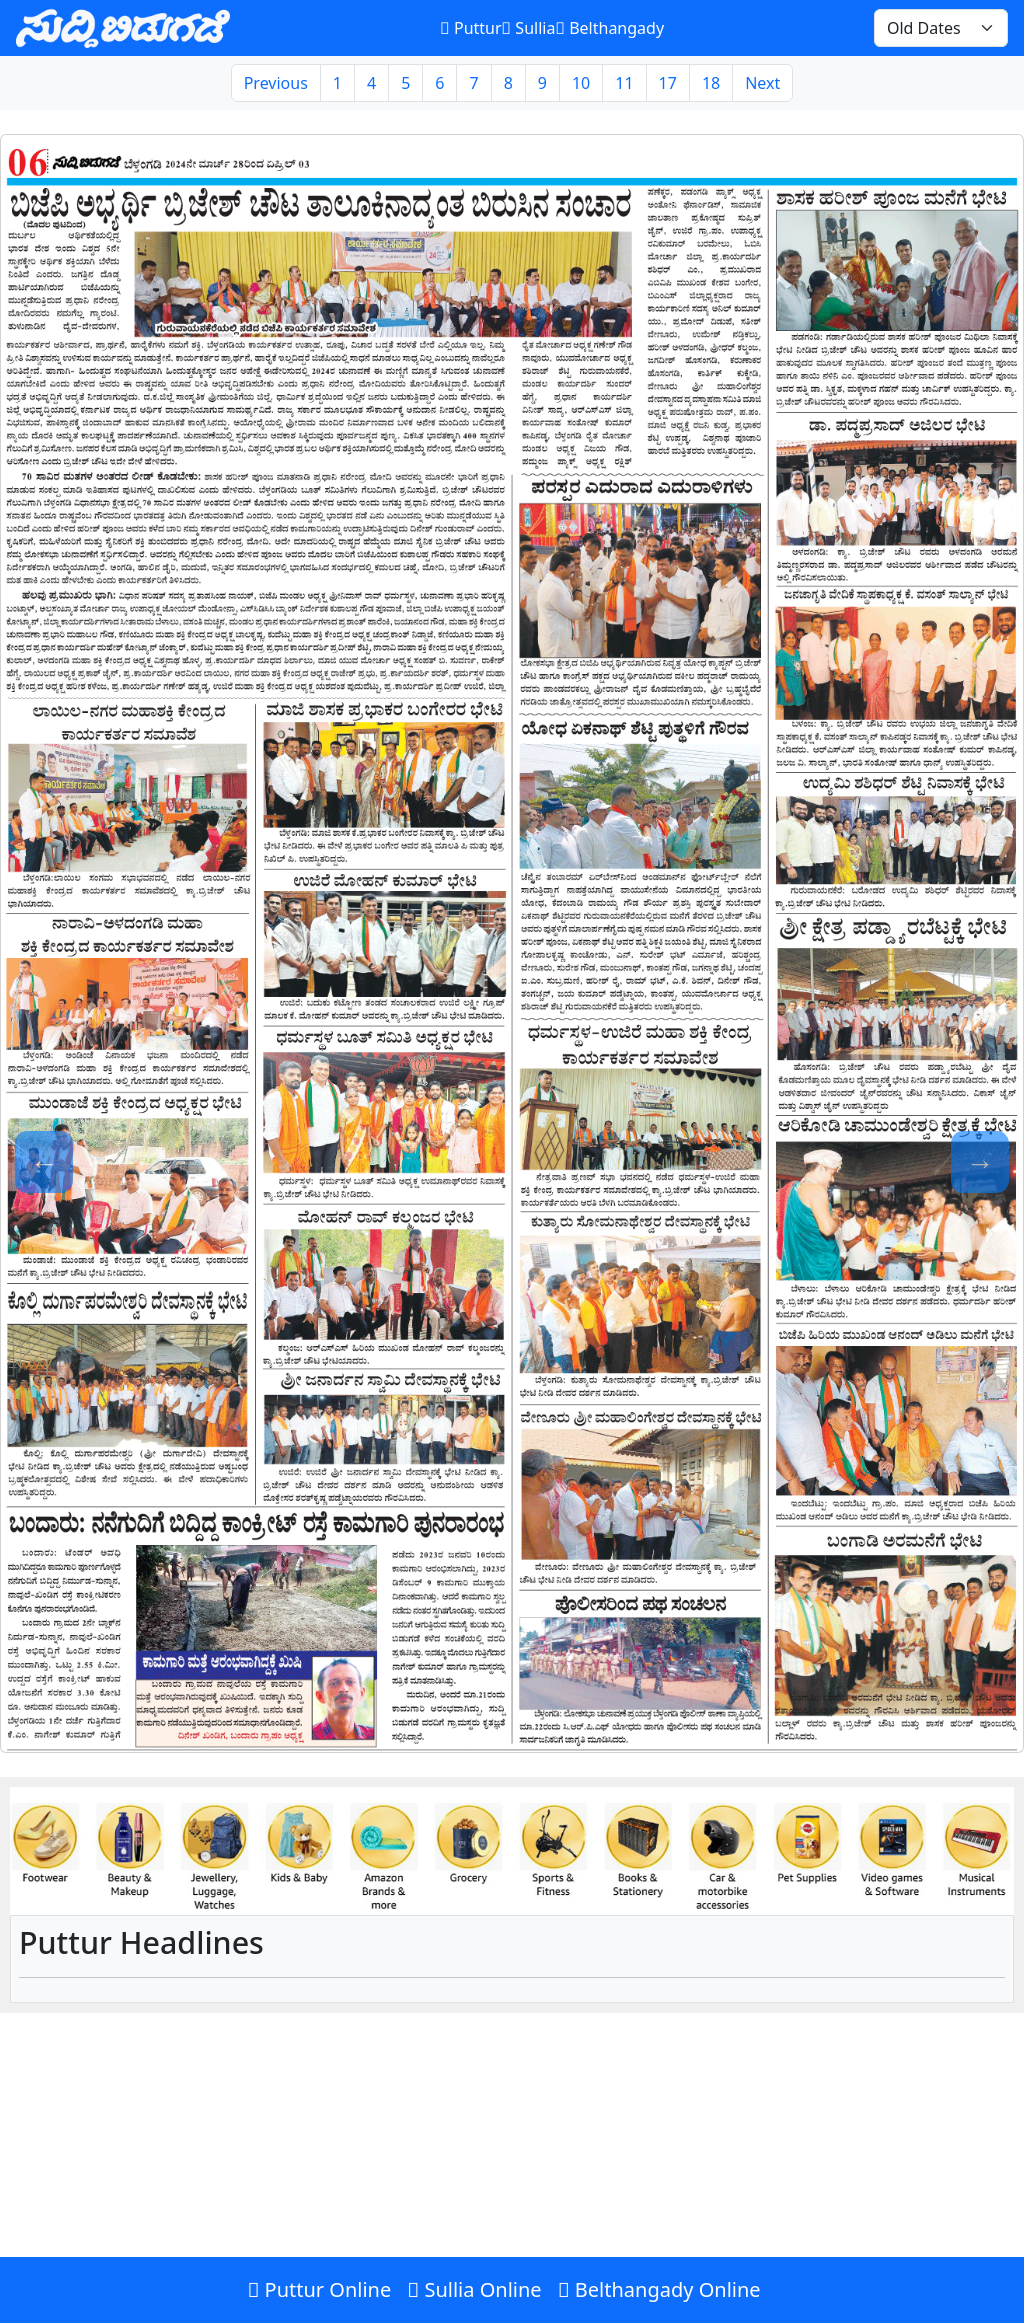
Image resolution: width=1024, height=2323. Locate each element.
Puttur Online (319, 2289)
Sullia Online (474, 2289)
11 (624, 83)
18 (711, 83)
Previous (276, 83)
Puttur (470, 28)
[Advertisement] (512, 2177)
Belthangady (609, 28)
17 (668, 83)
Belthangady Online (659, 2289)
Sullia (529, 28)
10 (581, 83)
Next (762, 83)
